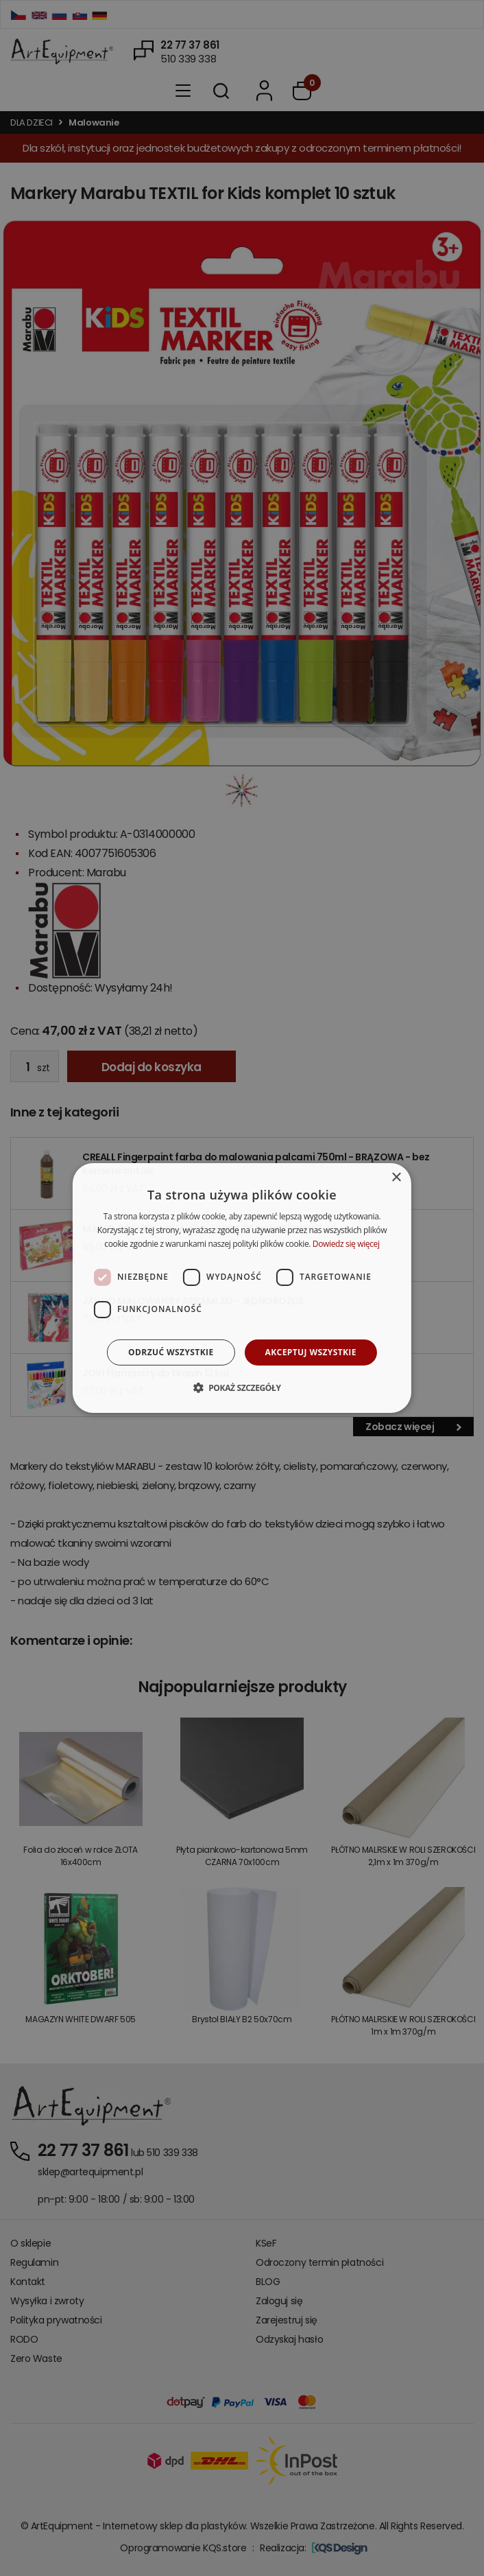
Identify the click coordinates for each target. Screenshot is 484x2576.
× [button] (396, 1178)
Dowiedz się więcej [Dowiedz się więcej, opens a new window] (346, 1244)
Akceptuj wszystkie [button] (310, 1352)
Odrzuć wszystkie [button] (170, 1352)
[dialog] (242, 1288)
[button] (241, 1387)
